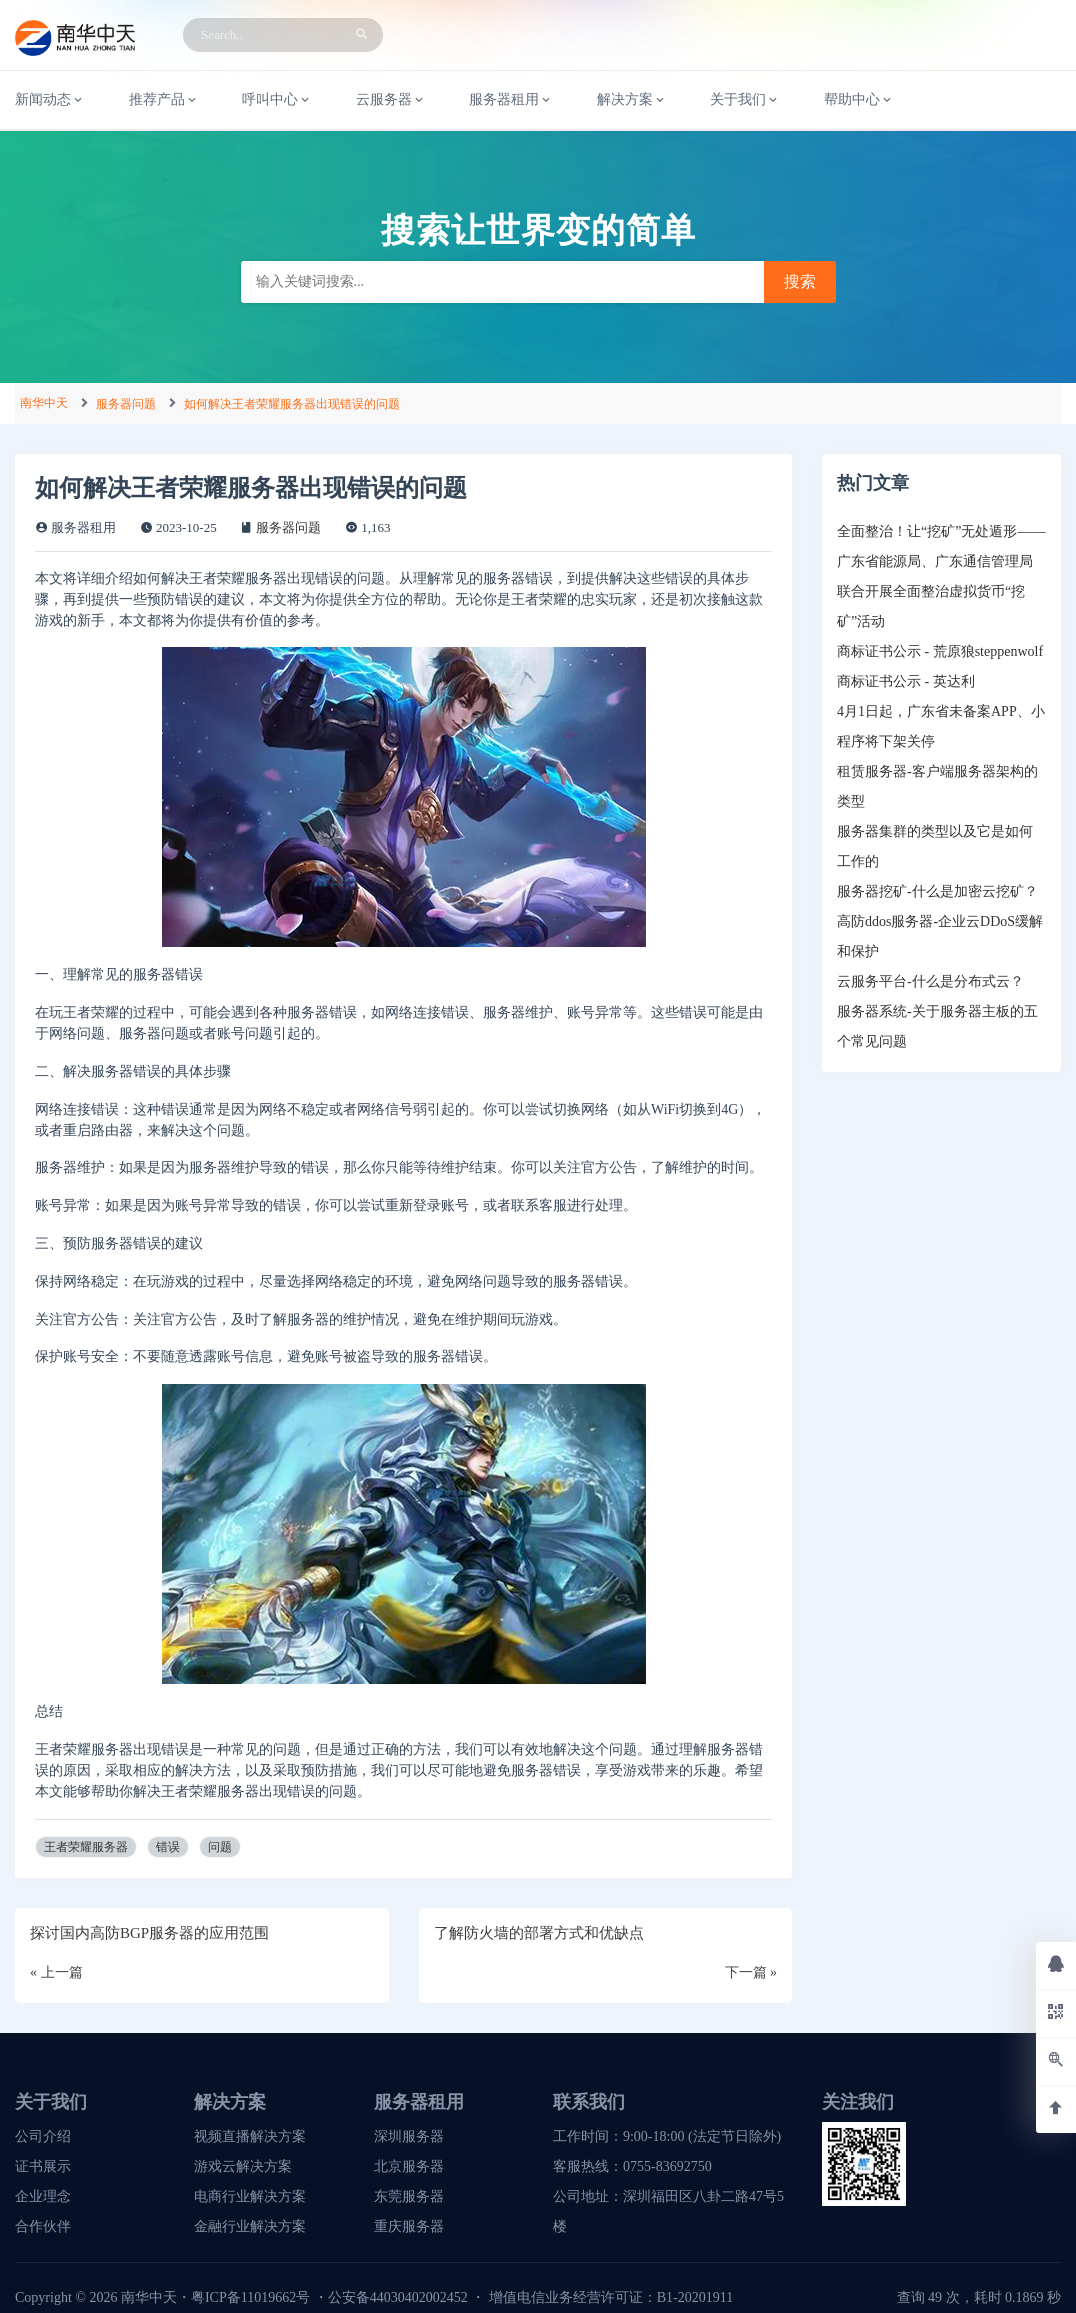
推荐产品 (164, 100)
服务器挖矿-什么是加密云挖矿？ (937, 891)
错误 (168, 1847)
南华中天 (44, 403)
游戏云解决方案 (243, 2166)
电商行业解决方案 (250, 2196)
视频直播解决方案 (250, 2136)
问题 (220, 1847)
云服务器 (391, 100)
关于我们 (745, 100)
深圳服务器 (409, 2136)
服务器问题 (126, 404)
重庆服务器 (409, 2226)
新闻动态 (50, 100)
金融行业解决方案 (250, 2226)
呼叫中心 (277, 100)
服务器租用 (511, 100)
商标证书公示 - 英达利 (906, 681)
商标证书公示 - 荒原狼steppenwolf (940, 651)
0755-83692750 (667, 2166)
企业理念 (43, 2196)
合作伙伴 (43, 2226)
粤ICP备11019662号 (250, 2297)
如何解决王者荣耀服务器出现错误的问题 (292, 404)
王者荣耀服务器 (86, 1847)
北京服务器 (409, 2166)
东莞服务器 (409, 2196)
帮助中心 (859, 100)
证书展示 (43, 2166)
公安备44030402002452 (398, 2297)
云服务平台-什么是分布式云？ (930, 981)
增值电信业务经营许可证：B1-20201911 (611, 2297)
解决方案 (632, 100)
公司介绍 (43, 2136)
